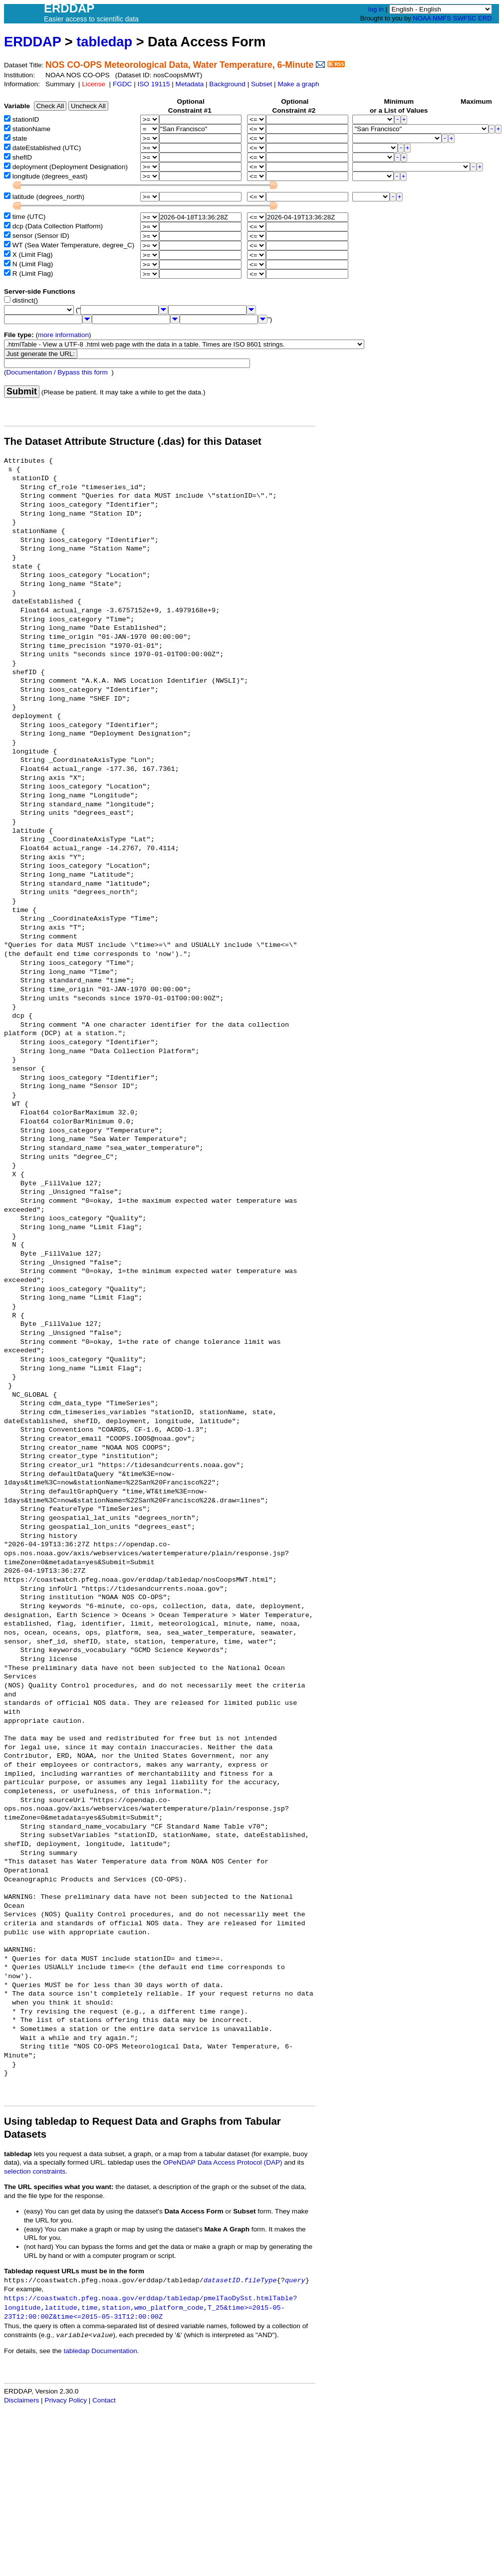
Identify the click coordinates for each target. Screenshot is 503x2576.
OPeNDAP (179, 2162)
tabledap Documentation (100, 2351)
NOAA (422, 18)
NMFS (442, 18)
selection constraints (34, 2171)
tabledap (104, 41)
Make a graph (298, 84)
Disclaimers (21, 2400)
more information (63, 335)
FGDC (122, 84)
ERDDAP (32, 41)
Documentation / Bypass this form (57, 372)
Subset (261, 84)
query (295, 2280)
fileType (260, 2280)
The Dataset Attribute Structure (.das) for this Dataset (132, 441)
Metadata (190, 84)
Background (227, 84)
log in (376, 9)
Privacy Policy (65, 2400)
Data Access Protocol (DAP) (240, 2162)
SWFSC (465, 18)
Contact (104, 2400)
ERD (485, 18)
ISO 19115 (153, 84)
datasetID (222, 2280)
